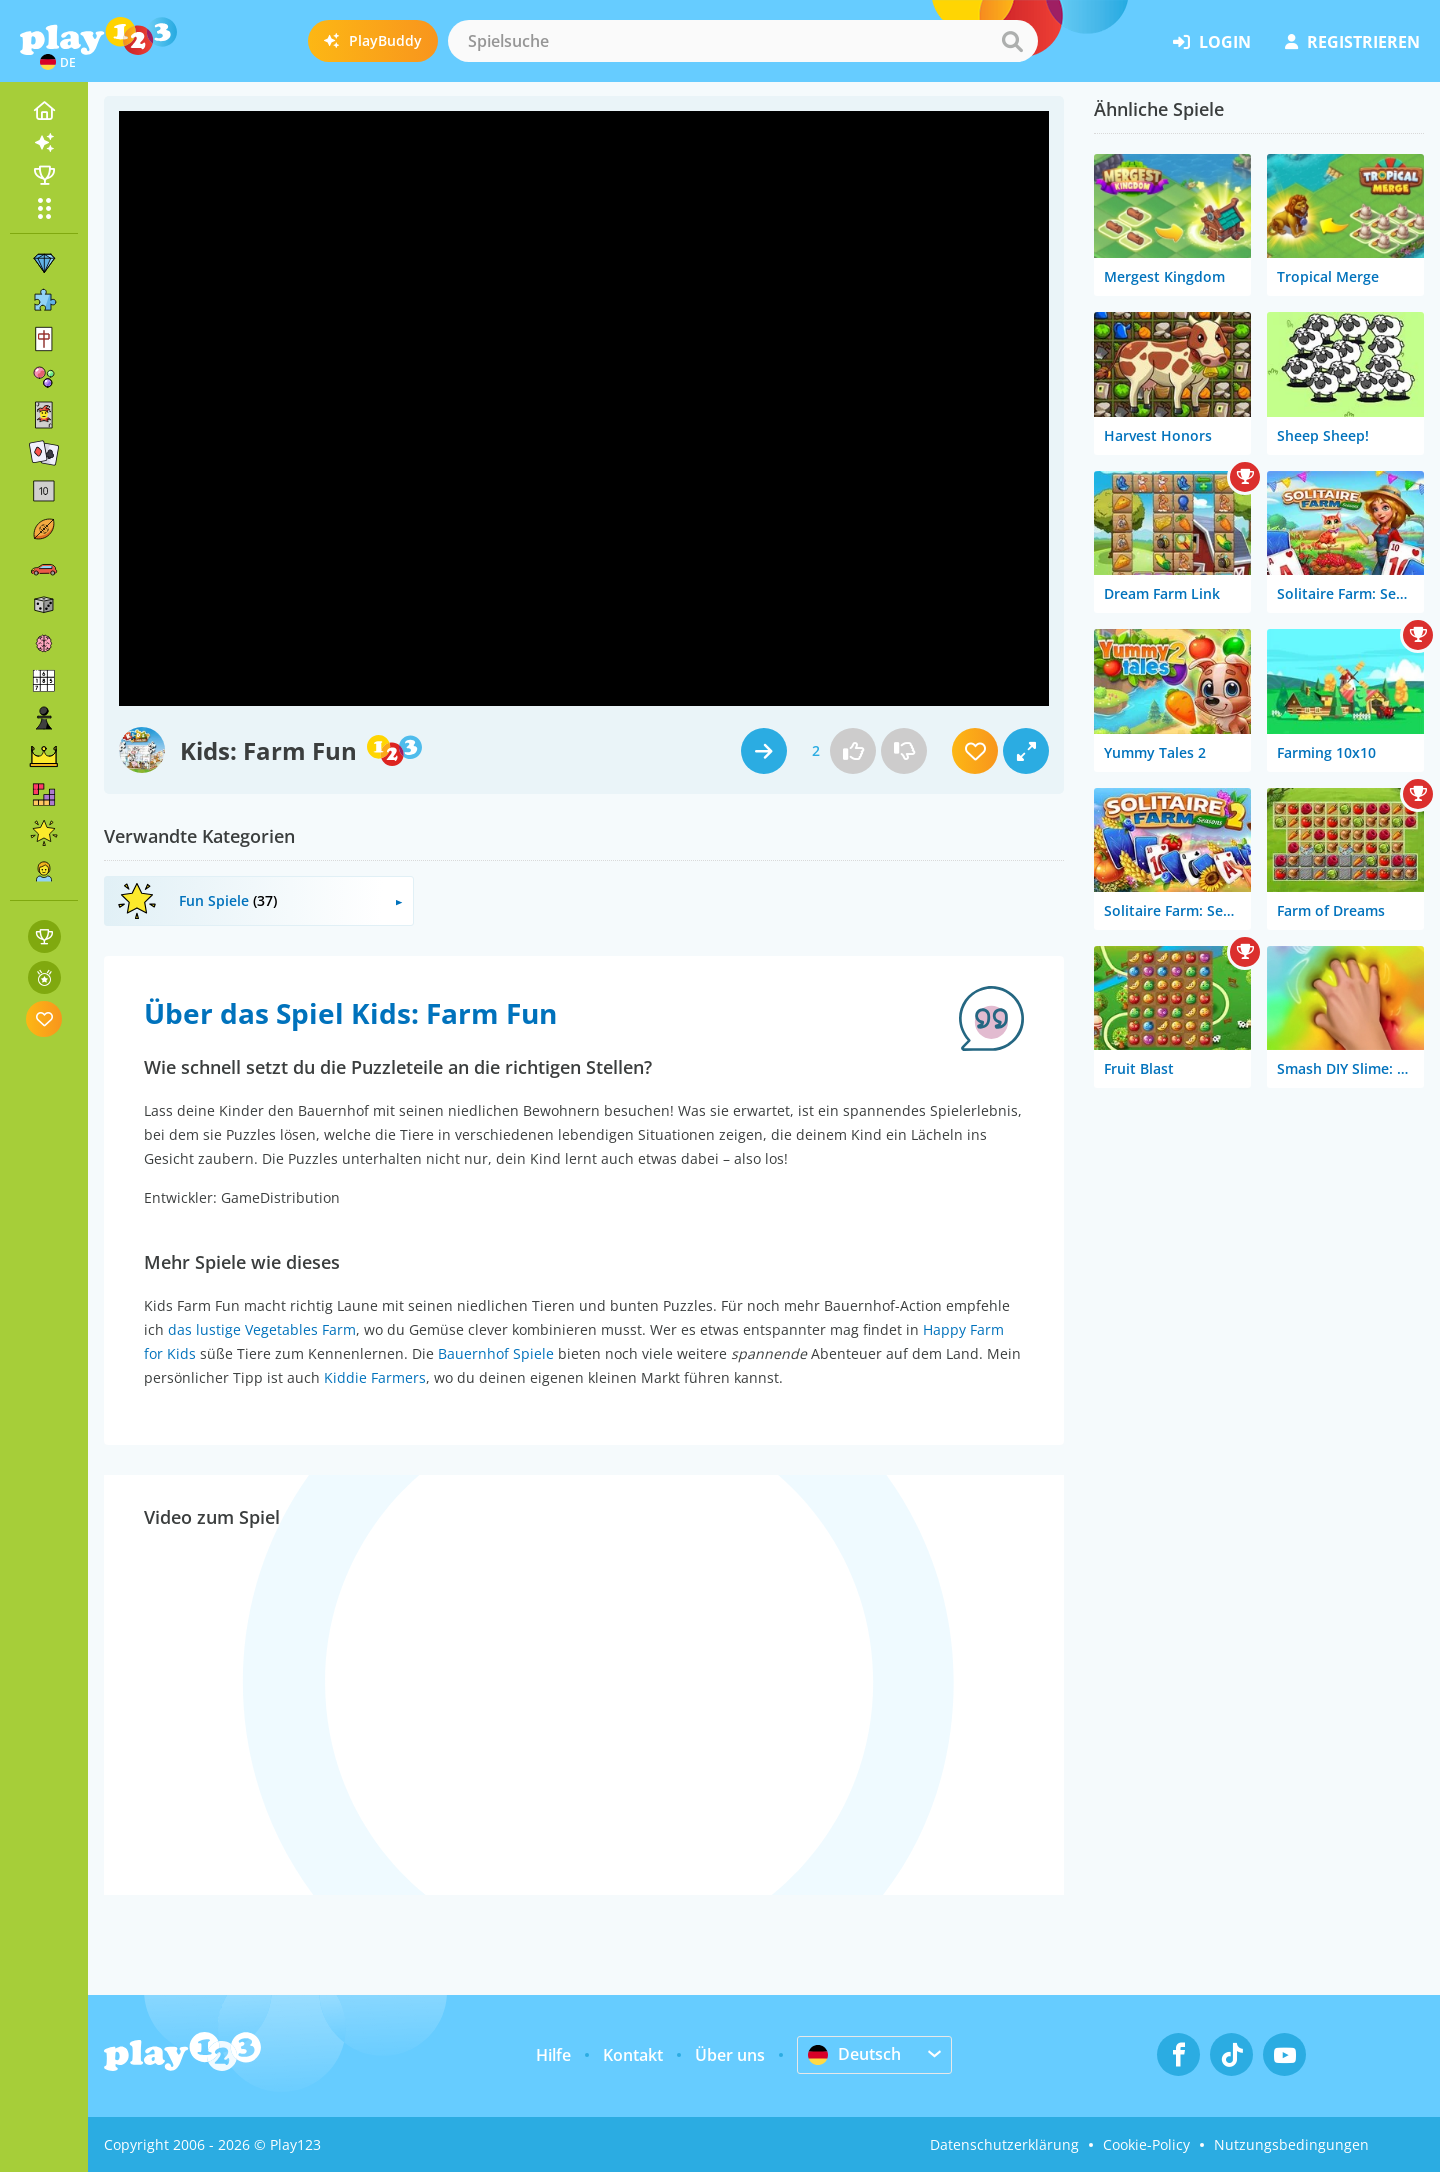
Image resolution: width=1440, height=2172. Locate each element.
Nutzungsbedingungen (1291, 2144)
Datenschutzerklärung (1004, 2144)
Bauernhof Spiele (496, 1353)
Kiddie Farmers (375, 1377)
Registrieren (1352, 42)
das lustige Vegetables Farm (262, 1329)
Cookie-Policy (1146, 2144)
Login (1212, 42)
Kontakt (633, 2055)
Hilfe (553, 2055)
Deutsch (854, 2054)
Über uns (730, 2055)
